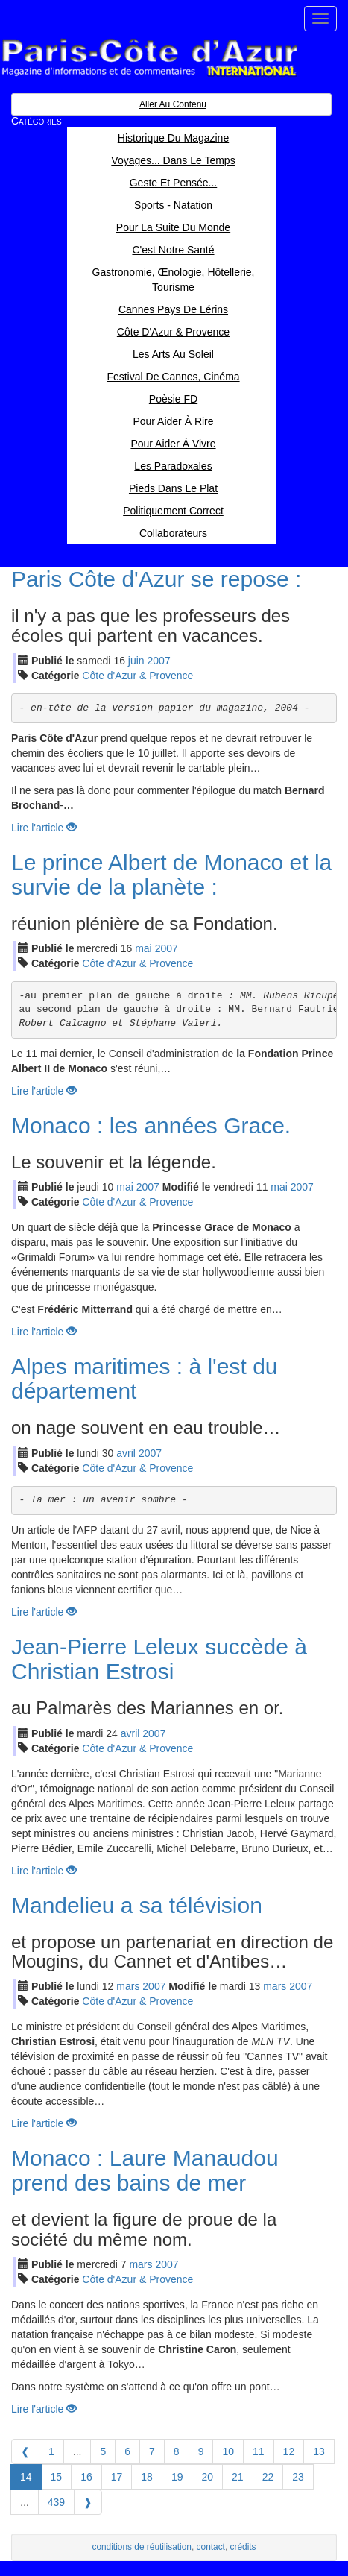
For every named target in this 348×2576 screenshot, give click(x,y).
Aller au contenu (172, 104)
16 (86, 2477)
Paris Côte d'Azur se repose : (156, 579)
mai (143, 948)
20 (207, 2477)
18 (147, 2477)
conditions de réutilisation (142, 2547)
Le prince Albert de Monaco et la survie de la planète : (171, 874)
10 (228, 2451)
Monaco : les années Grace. (151, 1125)
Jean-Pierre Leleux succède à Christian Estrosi (159, 1659)
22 (268, 2477)
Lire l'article (44, 828)
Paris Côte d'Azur (149, 57)
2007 (159, 661)
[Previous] (25, 2451)
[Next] (88, 2502)
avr (126, 1453)
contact (211, 2547)
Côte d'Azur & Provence (137, 675)
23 (298, 2477)
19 (177, 2477)
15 (57, 2477)
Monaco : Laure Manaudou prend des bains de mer (145, 2170)
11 (259, 2451)
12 (289, 2451)
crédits (243, 2547)
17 (117, 2477)
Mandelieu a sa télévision (136, 1905)
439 (56, 2502)
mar (127, 1986)
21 (238, 2477)
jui (136, 661)
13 (319, 2451)
